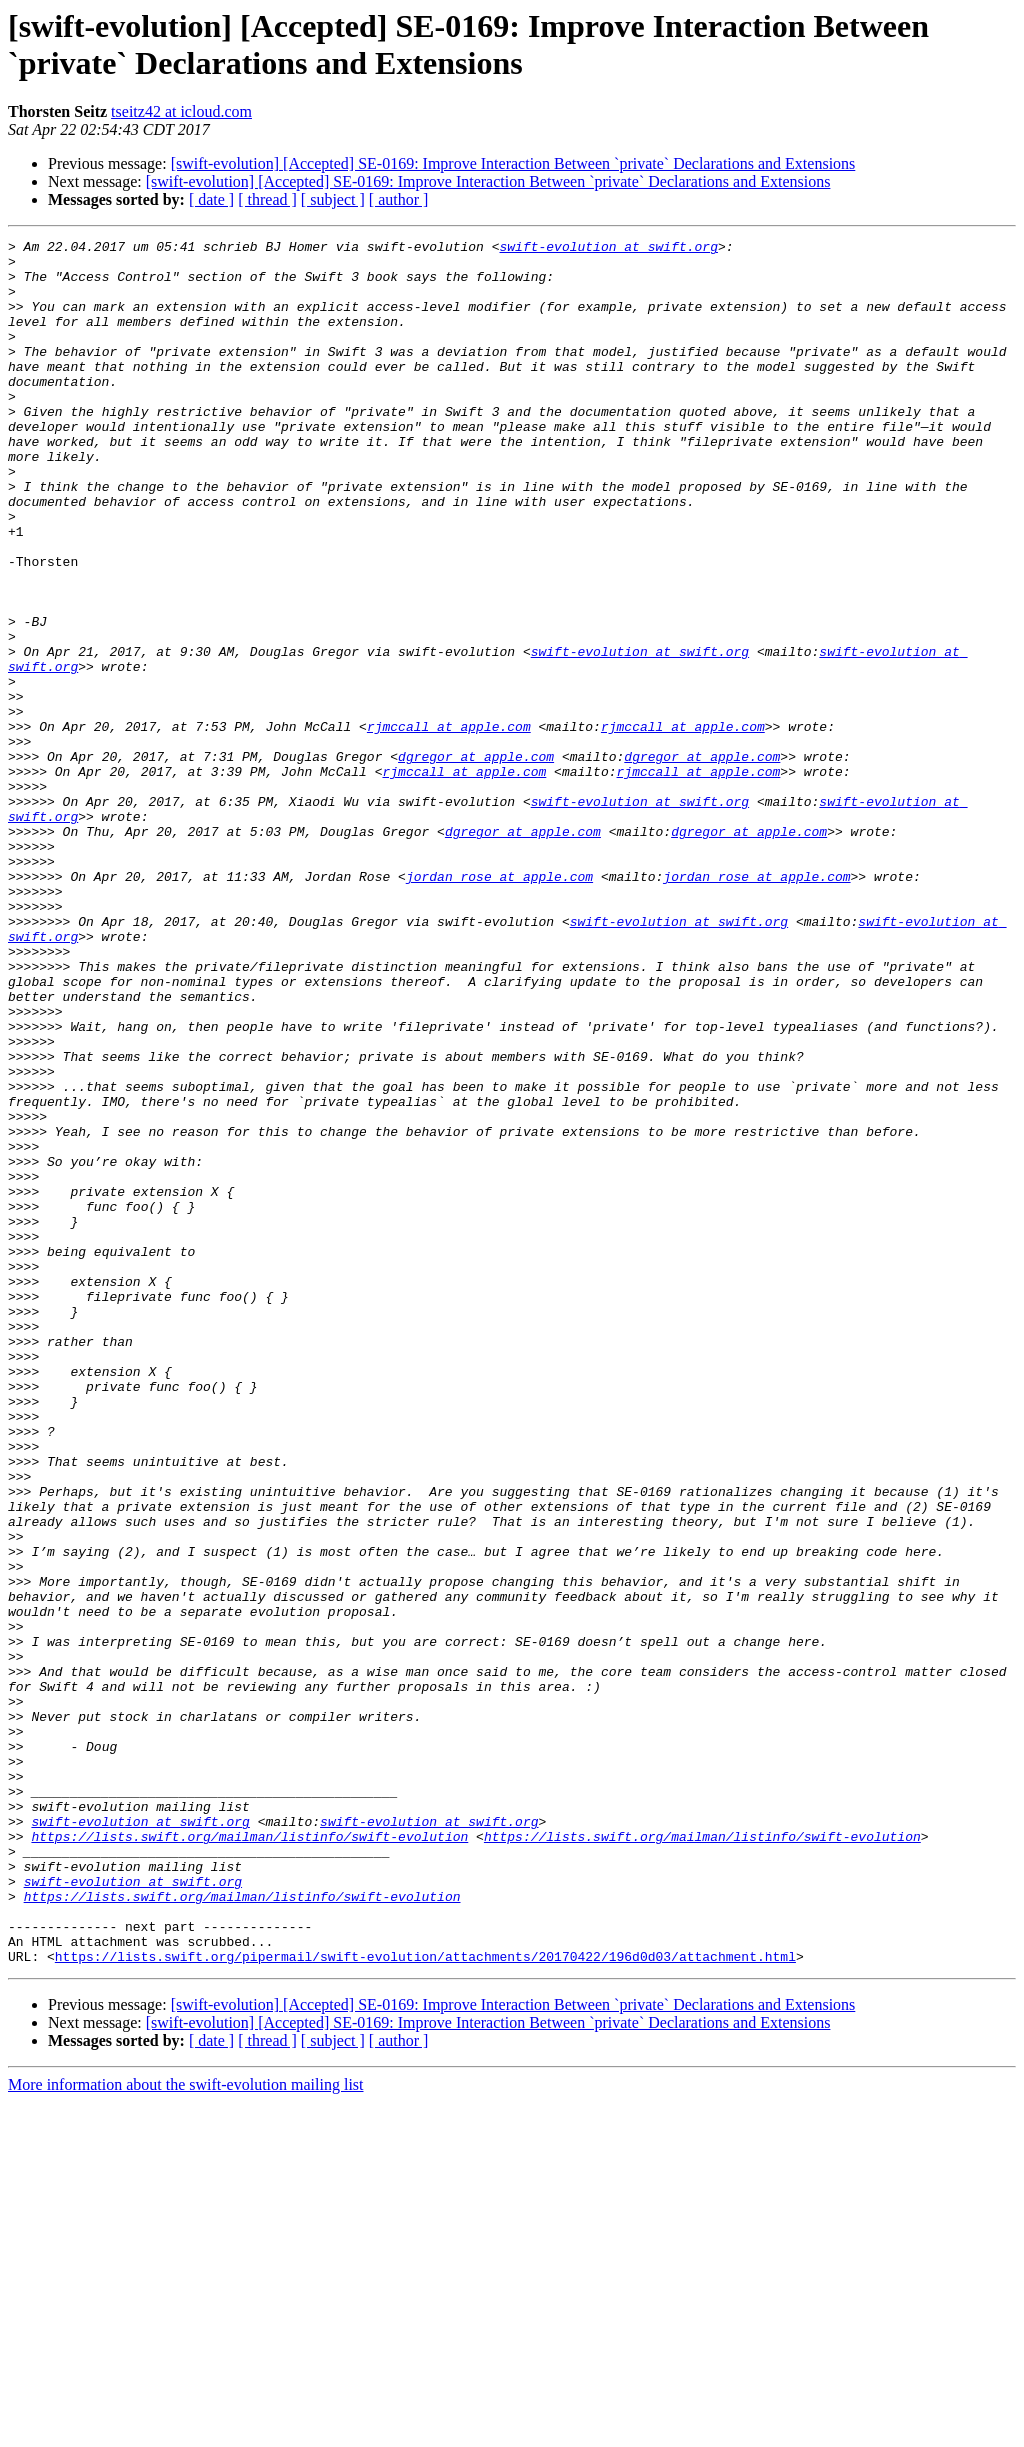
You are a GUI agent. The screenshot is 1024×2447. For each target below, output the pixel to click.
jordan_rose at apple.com (499, 1005)
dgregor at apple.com (476, 861)
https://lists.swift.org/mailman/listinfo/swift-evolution (249, 2157)
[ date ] (211, 199)
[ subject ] (333, 199)
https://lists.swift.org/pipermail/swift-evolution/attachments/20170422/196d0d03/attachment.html (425, 2301)
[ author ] (399, 199)
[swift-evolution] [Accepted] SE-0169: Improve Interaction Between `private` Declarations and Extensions (513, 163)
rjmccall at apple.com (449, 825)
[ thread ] (267, 199)
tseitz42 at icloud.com (181, 111)
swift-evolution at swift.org (608, 249)
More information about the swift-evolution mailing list (186, 2429)
